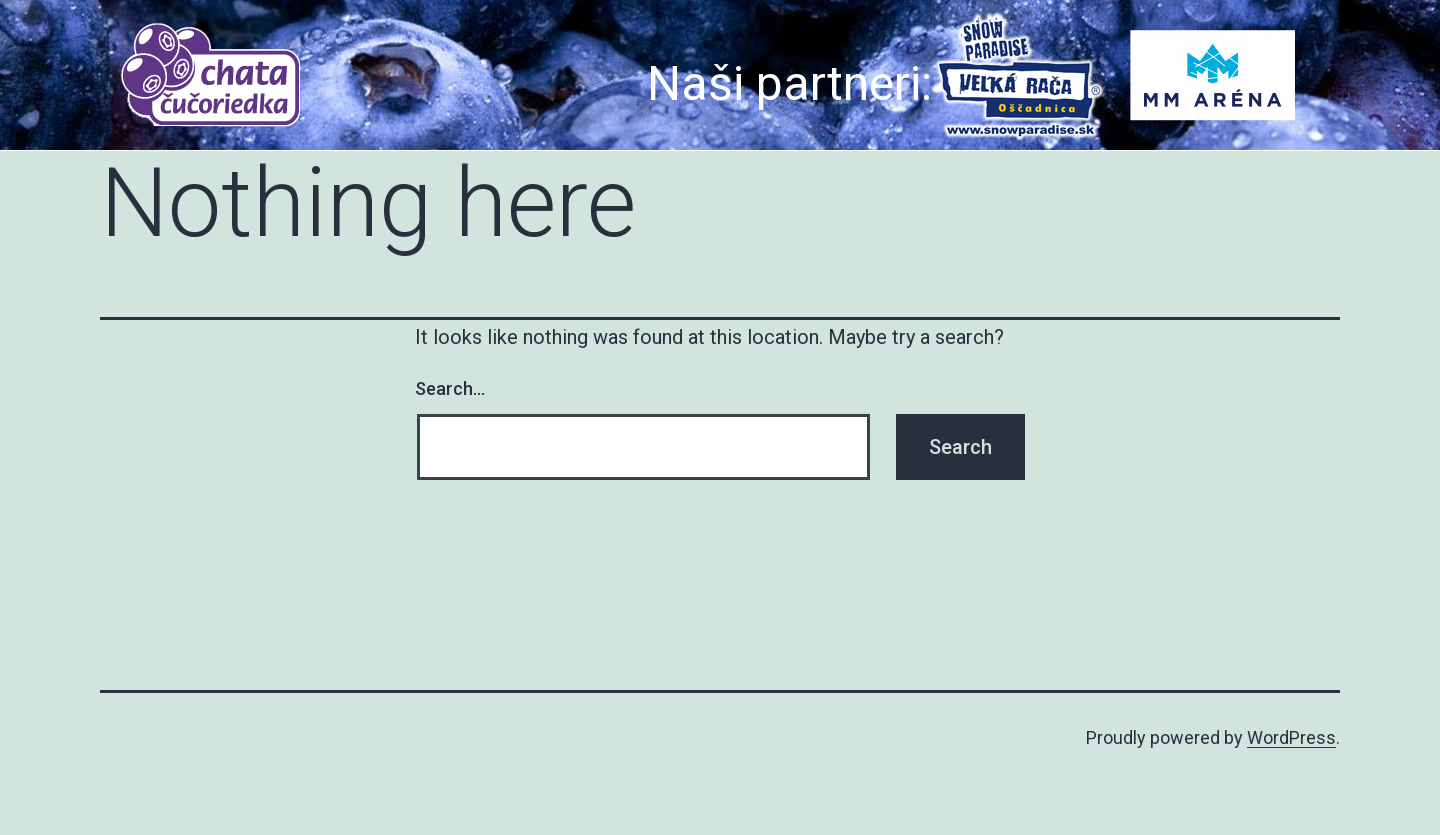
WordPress (1291, 737)
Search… (450, 388)
